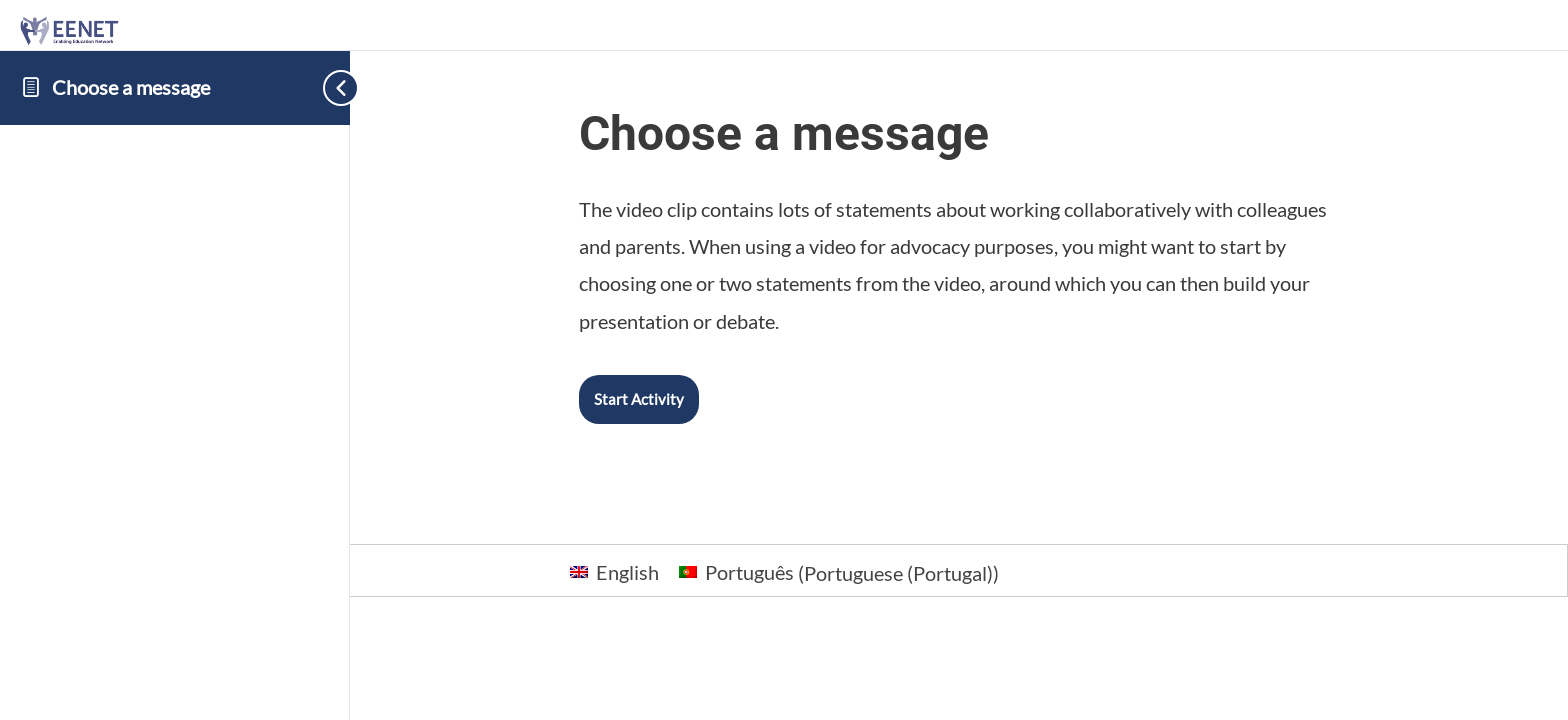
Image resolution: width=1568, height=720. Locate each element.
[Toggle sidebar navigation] (320, 87)
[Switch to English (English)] (614, 572)
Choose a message (131, 87)
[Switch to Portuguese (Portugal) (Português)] (839, 572)
